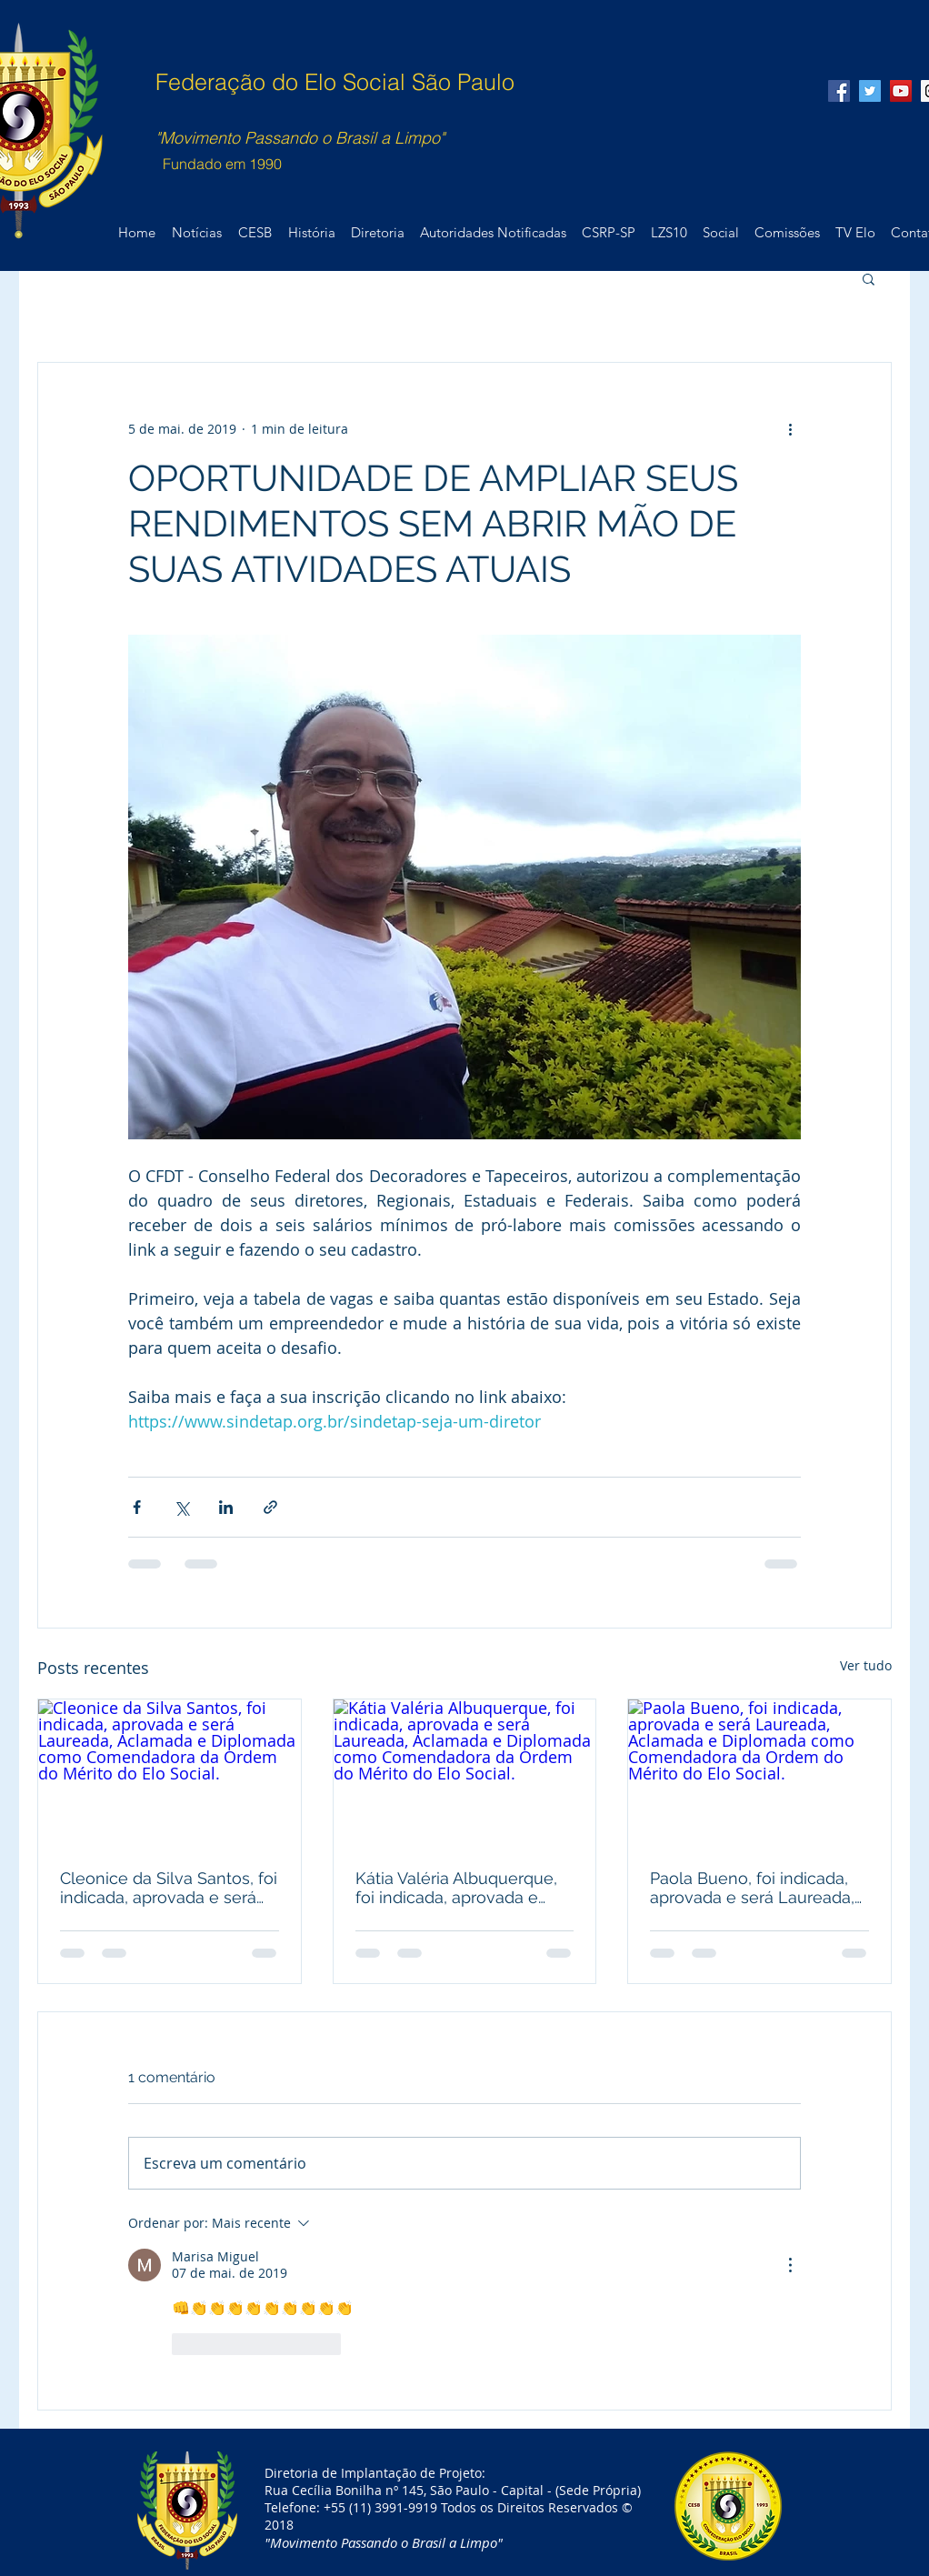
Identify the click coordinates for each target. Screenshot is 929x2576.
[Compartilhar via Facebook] (136, 1507)
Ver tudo (866, 1665)
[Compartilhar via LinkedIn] (226, 1507)
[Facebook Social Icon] (839, 91)
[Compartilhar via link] (270, 1507)
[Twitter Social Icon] (870, 91)
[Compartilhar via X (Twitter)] (181, 1507)
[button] (868, 278)
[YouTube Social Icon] (901, 91)
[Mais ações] (790, 428)
